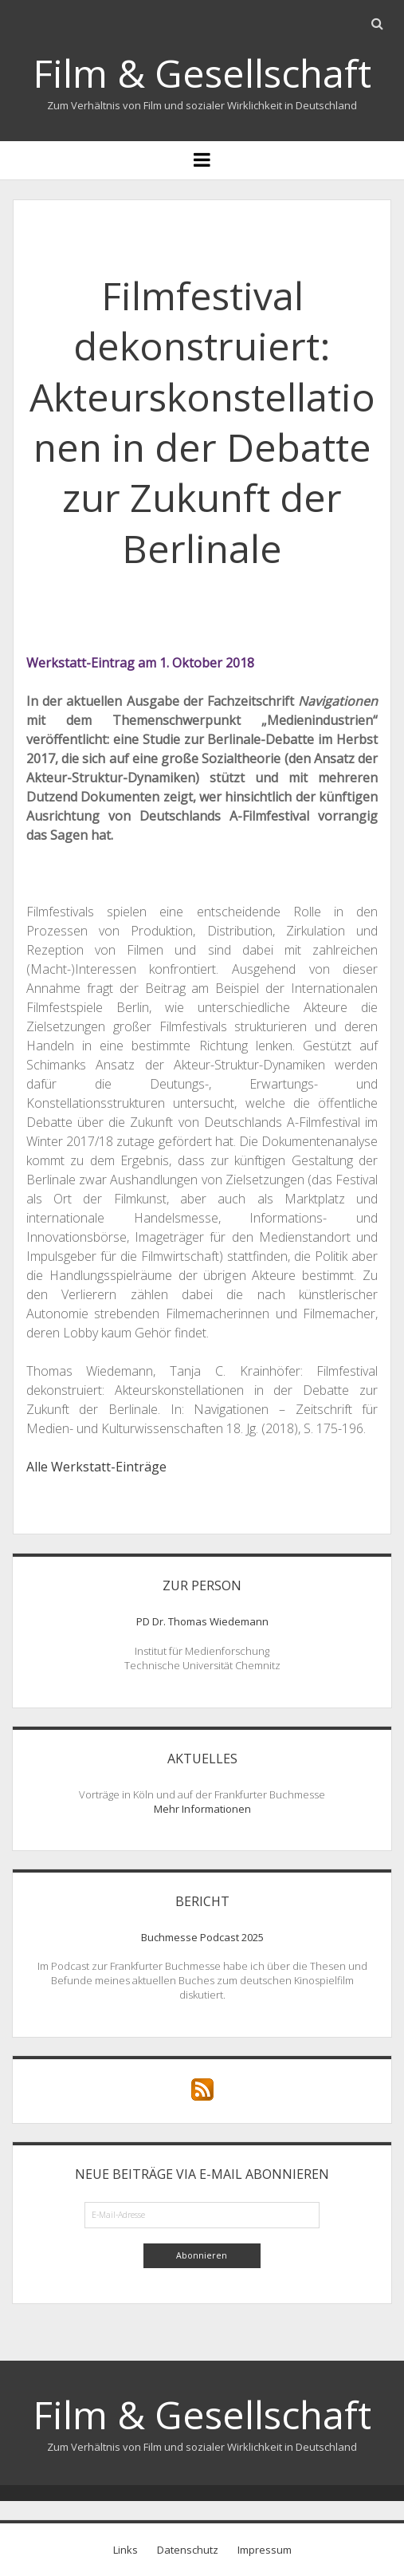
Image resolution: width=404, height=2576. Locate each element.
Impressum (264, 2550)
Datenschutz (187, 2550)
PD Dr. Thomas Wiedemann (202, 1621)
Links (125, 2550)
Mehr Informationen (202, 1809)
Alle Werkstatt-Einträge (96, 1466)
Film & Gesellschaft (202, 73)
